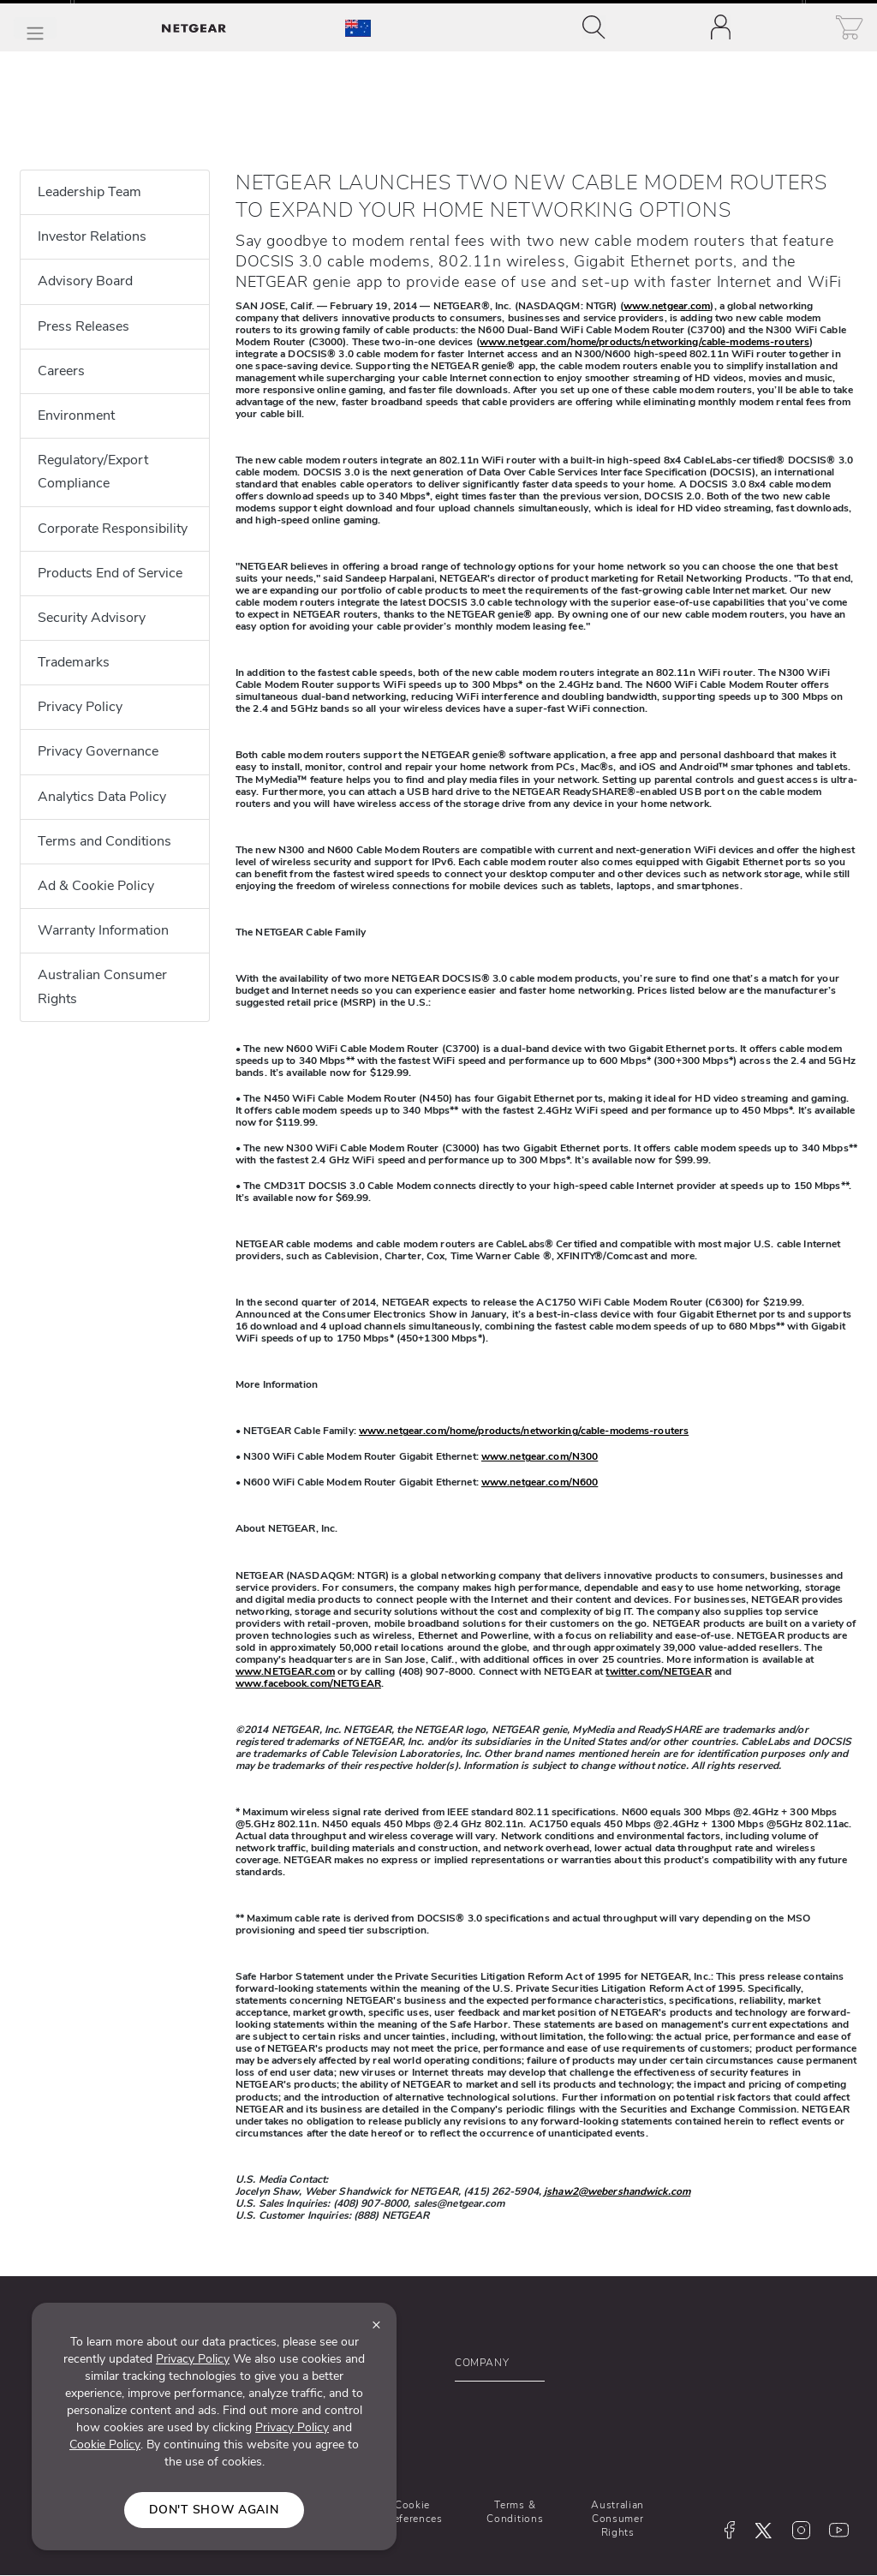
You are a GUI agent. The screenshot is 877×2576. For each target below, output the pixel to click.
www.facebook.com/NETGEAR (308, 1683)
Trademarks (74, 662)
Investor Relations (92, 236)
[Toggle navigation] (594, 27)
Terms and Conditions (104, 841)
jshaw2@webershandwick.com (617, 2191)
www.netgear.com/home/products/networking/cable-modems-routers (644, 342)
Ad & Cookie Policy (96, 885)
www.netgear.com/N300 (539, 1456)
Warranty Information (103, 930)
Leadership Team (89, 191)
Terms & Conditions (514, 2511)
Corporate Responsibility (113, 528)
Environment (76, 415)
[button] (547, 2367)
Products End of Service (110, 573)
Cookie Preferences (412, 2511)
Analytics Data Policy (102, 796)
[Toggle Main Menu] (35, 28)
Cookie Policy (104, 2444)
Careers (61, 371)
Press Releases (83, 326)
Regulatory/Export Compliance (93, 472)
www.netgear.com (667, 306)
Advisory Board (85, 281)
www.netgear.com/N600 (539, 1482)
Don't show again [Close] (213, 2509)
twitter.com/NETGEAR (658, 1671)
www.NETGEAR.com (285, 1671)
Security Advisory (92, 617)
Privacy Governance (98, 751)
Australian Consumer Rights (102, 986)
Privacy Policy (80, 706)
